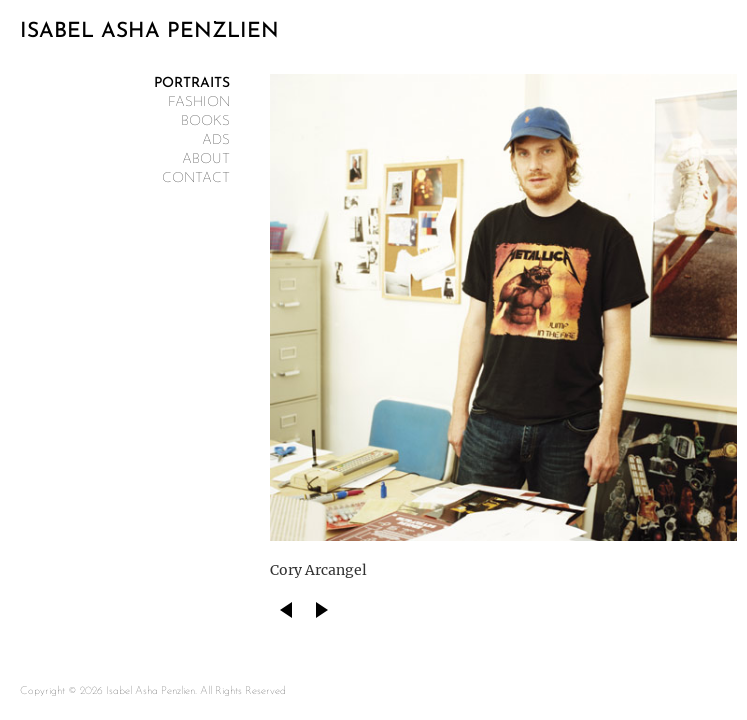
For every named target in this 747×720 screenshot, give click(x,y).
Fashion (199, 102)
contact (196, 178)
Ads (216, 140)
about (206, 159)
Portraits (192, 83)
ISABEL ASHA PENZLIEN (149, 31)
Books (205, 121)
